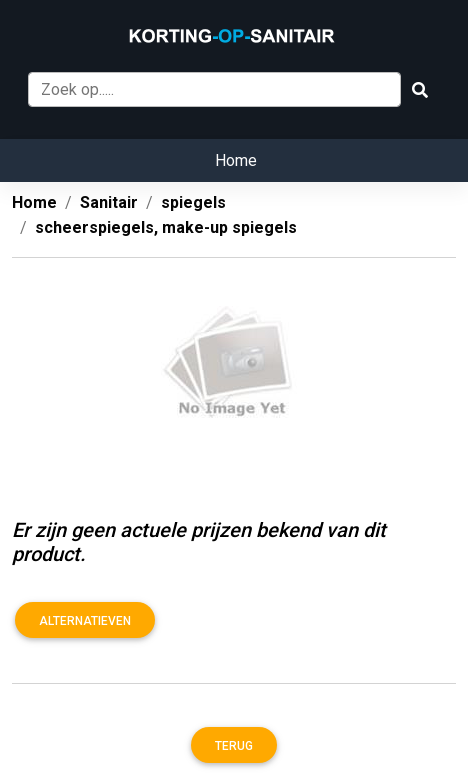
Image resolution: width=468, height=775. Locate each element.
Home (236, 160)
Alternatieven (85, 621)
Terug (234, 746)
